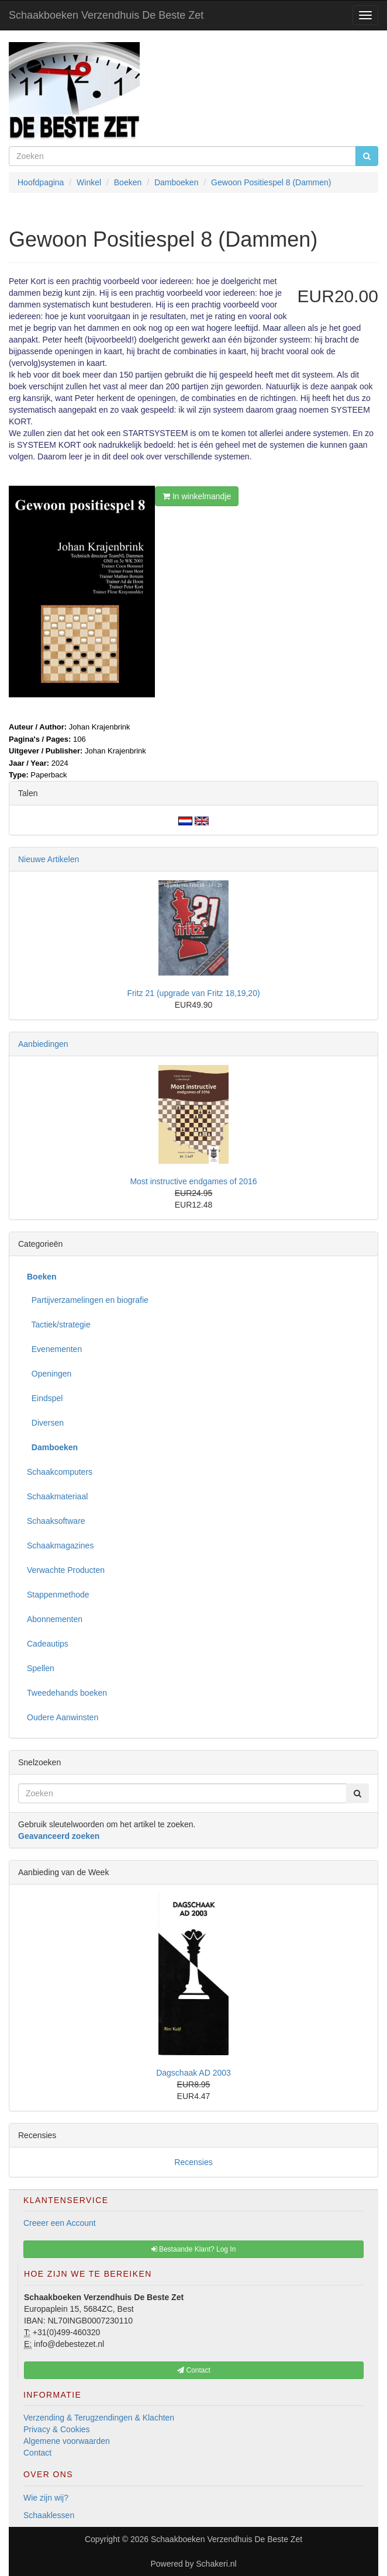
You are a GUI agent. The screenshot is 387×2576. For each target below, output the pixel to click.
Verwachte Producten (66, 1570)
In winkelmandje (197, 496)
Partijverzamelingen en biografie (87, 1300)
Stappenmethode (58, 1594)
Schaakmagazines (60, 1545)
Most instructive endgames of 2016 (193, 1181)
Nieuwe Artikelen (48, 859)
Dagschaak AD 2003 (193, 2072)
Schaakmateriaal (57, 1496)
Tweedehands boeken (67, 1692)
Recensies (193, 2162)
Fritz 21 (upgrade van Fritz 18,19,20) (193, 993)
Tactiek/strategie (59, 1324)
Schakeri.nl (216, 2563)
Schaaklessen (48, 2515)
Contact (37, 2452)
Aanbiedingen (43, 1044)
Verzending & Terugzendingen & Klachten (98, 2417)
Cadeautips (47, 1643)
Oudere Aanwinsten (62, 1717)
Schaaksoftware (56, 1521)
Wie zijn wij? (45, 2497)
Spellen (40, 1668)
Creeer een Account (59, 2223)
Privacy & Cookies (56, 2429)
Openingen (49, 1373)
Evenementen (54, 1349)
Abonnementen (54, 1619)
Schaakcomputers (59, 1472)
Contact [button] (193, 2370)
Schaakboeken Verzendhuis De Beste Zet (106, 15)
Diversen (45, 1422)
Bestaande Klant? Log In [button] (193, 2249)
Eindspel (45, 1398)
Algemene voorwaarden (66, 2441)
